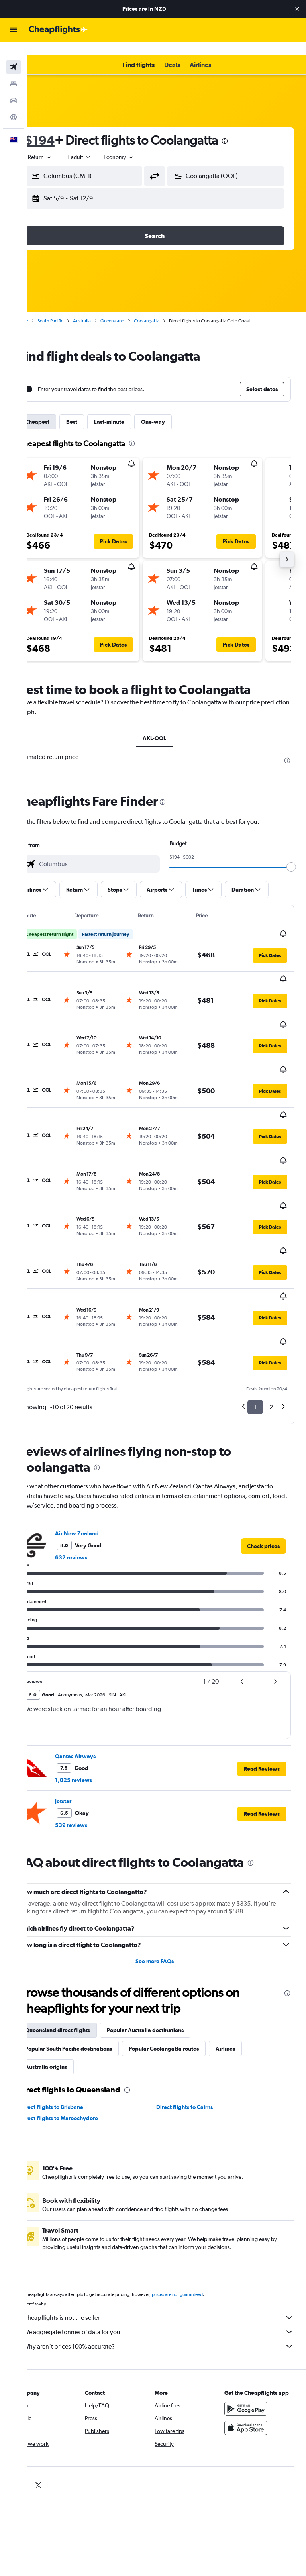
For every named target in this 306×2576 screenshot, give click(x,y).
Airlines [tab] (249, 1932)
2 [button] (271, 1291)
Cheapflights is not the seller (170, 2201)
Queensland (137, 308)
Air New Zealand (101, 1417)
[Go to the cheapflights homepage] (58, 30)
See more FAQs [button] (167, 1845)
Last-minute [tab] (133, 409)
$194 (64, 127)
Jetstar (87, 1685)
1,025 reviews (97, 1664)
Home (45, 308)
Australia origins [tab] (70, 1951)
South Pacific (75, 308)
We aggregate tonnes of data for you (170, 2216)
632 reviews (95, 1441)
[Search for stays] (13, 71)
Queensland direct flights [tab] (81, 1914)
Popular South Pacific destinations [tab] (92, 1932)
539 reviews (95, 1709)
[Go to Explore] (13, 104)
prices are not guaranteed (201, 2178)
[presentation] (249, 128)
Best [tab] (96, 409)
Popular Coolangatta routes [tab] (188, 1932)
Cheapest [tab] (61, 409)
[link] (263, 1430)
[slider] (296, 854)
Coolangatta (171, 308)
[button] (297, 9)
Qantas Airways (99, 1640)
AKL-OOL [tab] (166, 725)
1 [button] (255, 1291)
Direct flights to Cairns (197, 1991)
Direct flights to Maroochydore (83, 2002)
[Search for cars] (13, 88)
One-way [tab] (177, 409)
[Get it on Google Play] (251, 2301)
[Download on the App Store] (251, 2320)
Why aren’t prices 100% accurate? (170, 2230)
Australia (106, 308)
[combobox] (143, 144)
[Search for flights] (13, 54)
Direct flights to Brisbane (76, 1991)
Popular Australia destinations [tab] (169, 1914)
